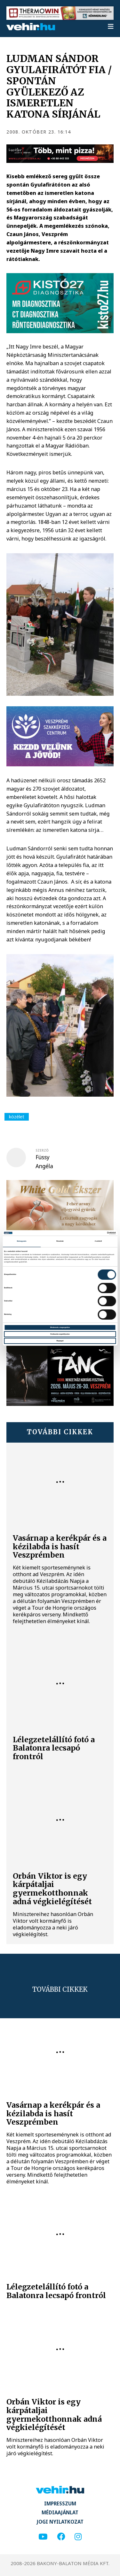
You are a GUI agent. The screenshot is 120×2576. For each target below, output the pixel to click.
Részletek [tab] (60, 1241)
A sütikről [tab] (98, 1241)
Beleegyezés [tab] (21, 1241)
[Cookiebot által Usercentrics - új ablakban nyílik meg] (88, 1233)
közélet (16, 1117)
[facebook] (61, 2537)
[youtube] (42, 2537)
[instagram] (78, 2537)
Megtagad (59, 1341)
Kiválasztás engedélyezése (59, 1334)
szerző (42, 1150)
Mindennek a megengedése (60, 1327)
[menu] (111, 27)
